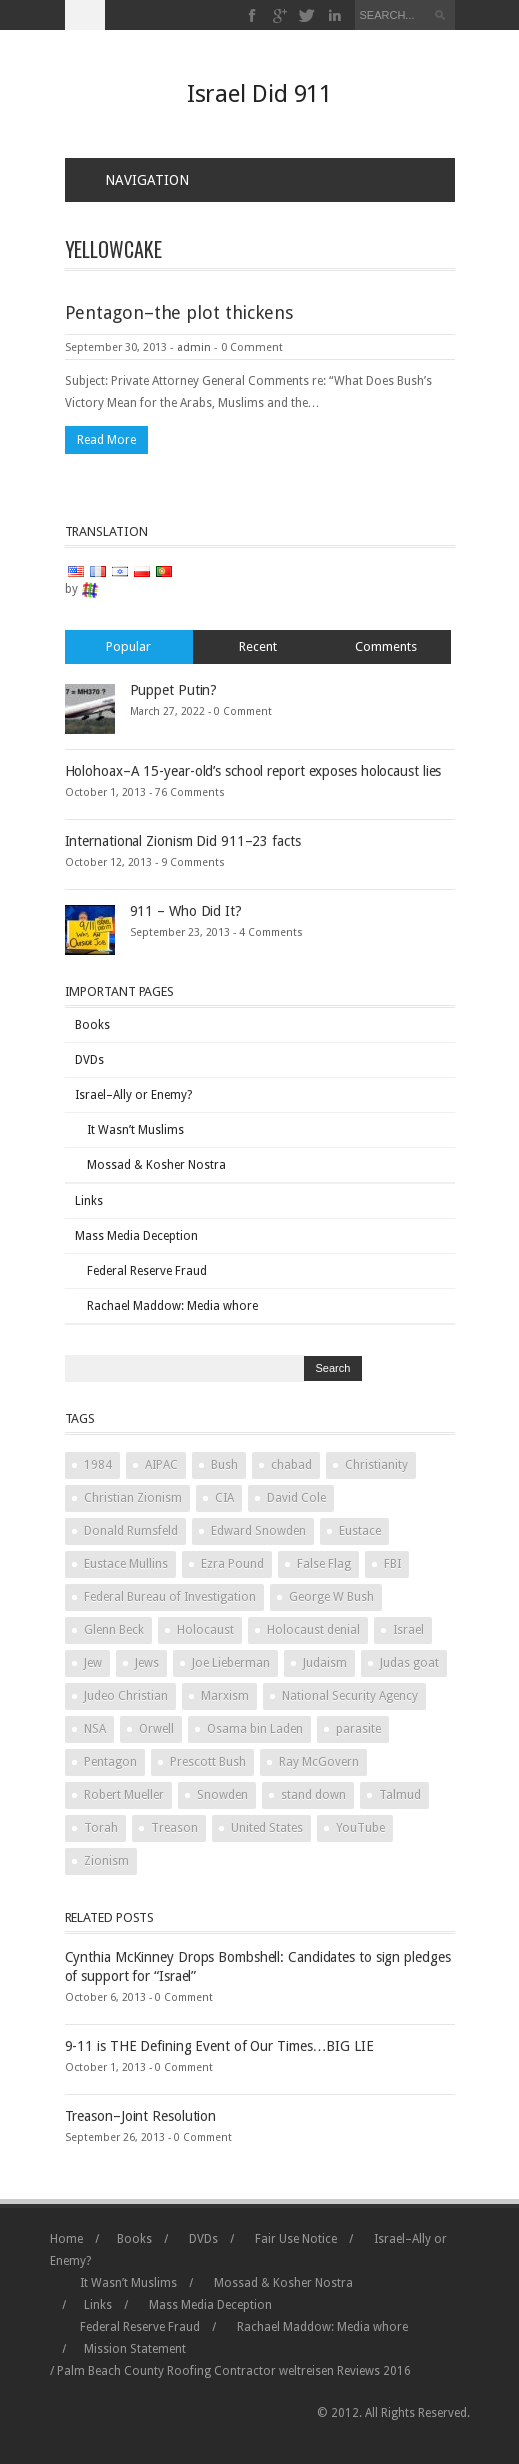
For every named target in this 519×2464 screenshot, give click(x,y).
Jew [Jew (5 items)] (93, 1663)
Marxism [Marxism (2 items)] (225, 1696)
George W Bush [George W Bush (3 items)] (331, 1597)
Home (66, 2239)
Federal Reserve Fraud (147, 1271)
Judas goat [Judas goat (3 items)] (409, 1663)
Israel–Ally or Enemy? (133, 1095)
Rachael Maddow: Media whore (172, 1306)
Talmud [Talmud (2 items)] (400, 1795)
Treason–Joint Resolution (141, 2116)
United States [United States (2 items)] (267, 1828)
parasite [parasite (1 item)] (358, 1729)
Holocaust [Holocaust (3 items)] (205, 1630)
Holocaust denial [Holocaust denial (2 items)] (313, 1630)
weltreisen (306, 2371)
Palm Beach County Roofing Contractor (166, 2371)
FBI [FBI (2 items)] (392, 1564)
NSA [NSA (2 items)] (95, 1729)
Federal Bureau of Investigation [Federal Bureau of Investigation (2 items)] (170, 1597)
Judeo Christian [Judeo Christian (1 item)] (126, 1696)
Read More (106, 440)
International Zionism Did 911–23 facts (183, 841)
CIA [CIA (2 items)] (224, 1498)
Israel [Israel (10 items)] (408, 1630)
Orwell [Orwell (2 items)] (156, 1729)
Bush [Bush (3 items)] (224, 1465)
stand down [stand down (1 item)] (313, 1795)
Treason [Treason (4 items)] (174, 1828)
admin (194, 347)
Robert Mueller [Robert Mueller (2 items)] (124, 1795)
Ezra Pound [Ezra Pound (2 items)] (232, 1564)
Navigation (135, 180)
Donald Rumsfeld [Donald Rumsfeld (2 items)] (131, 1531)
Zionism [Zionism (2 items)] (106, 1861)
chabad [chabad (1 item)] (291, 1465)
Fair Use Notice (296, 2239)
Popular (128, 646)
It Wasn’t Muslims (135, 1130)
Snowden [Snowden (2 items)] (222, 1795)
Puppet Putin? (174, 690)
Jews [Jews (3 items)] (147, 1663)
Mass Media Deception (136, 1236)
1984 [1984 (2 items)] (98, 1465)
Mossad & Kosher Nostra (156, 1165)
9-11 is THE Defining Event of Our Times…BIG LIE (219, 2046)
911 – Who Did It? (186, 911)
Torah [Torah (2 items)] (101, 1828)
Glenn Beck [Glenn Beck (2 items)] (114, 1630)
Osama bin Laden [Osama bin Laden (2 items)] (255, 1729)
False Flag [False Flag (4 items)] (324, 1564)
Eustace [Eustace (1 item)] (360, 1531)
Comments (386, 646)
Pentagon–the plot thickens (179, 312)
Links (89, 1201)
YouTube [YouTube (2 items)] (360, 1828)
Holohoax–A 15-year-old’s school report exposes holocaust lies (253, 771)
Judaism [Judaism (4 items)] (325, 1663)
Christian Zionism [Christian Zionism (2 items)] (133, 1498)
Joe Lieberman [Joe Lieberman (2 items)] (231, 1663)
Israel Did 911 (260, 94)
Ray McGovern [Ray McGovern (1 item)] (319, 1762)
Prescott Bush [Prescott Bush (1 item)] (208, 1762)
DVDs (89, 1060)
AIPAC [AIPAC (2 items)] (161, 1465)
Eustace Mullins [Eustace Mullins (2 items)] (126, 1564)
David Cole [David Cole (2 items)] (296, 1498)
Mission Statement (135, 2349)
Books (92, 1025)
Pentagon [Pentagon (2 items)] (110, 1762)
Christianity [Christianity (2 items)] (376, 1465)
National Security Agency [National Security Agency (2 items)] (350, 1696)
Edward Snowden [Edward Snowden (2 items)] (258, 1531)
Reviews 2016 (374, 2371)
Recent (258, 646)
